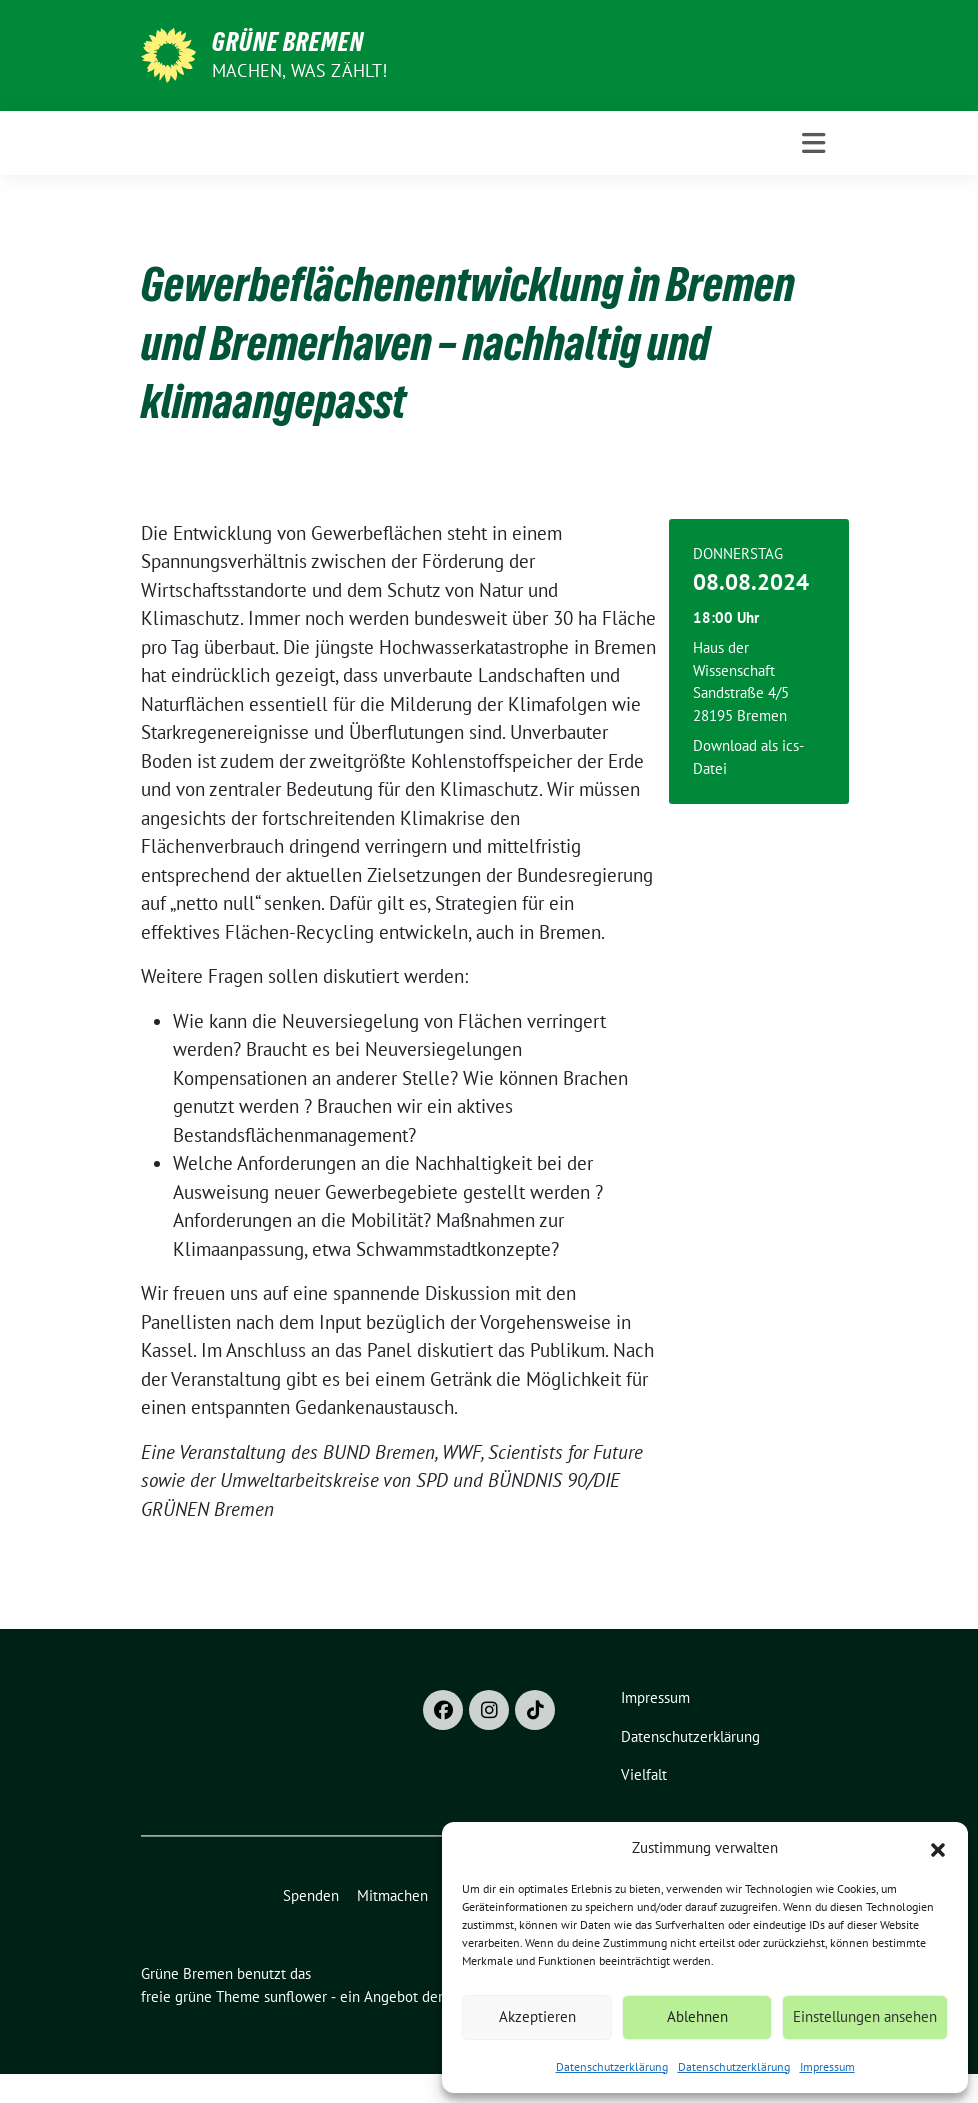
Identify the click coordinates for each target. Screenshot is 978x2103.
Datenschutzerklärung (612, 2066)
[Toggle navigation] (813, 143)
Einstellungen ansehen (865, 2016)
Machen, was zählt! (300, 70)
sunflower (295, 1996)
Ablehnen (697, 2016)
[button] (938, 1848)
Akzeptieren (537, 2016)
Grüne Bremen (288, 42)
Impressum (827, 2066)
